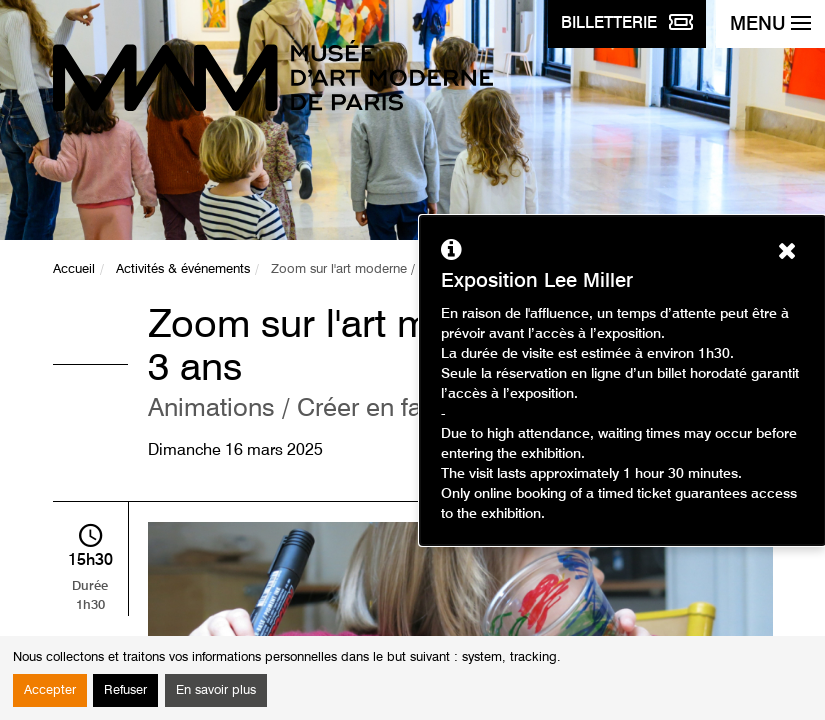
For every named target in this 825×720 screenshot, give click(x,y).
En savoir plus (216, 690)
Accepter (50, 690)
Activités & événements (183, 269)
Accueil (74, 269)
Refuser (125, 690)
